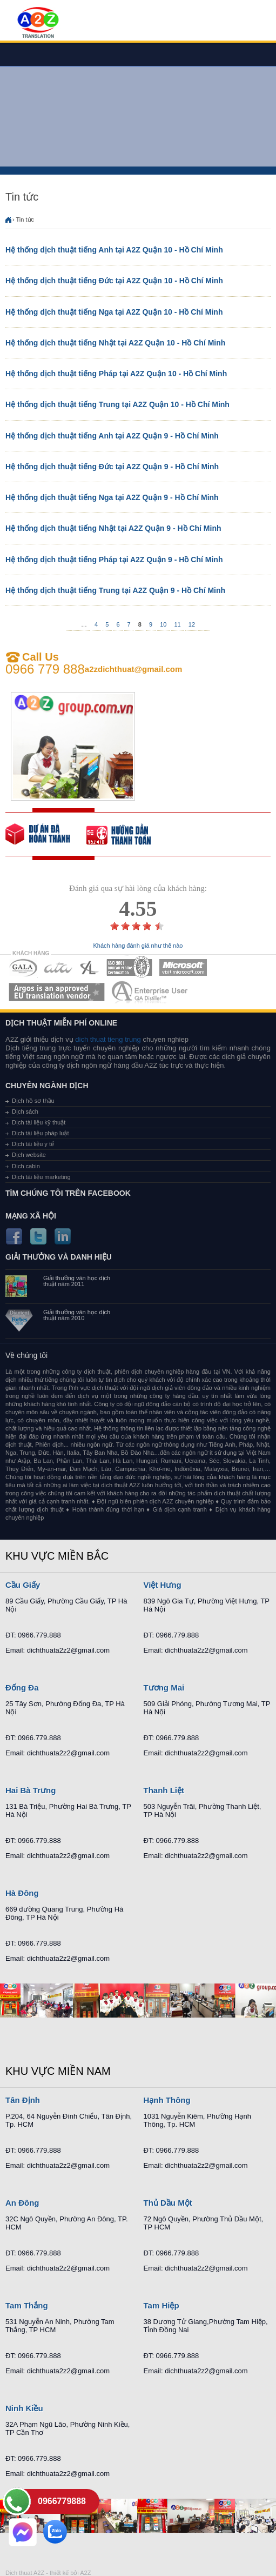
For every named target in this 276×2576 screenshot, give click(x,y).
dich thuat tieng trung (107, 1039)
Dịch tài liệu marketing (41, 1177)
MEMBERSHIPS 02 (58, 967)
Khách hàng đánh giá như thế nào (138, 946)
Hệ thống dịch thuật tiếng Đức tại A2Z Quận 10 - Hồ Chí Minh (114, 280)
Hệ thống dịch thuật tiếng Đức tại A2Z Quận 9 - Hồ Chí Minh (112, 466)
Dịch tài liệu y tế (33, 1144)
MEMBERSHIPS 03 (89, 967)
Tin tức (25, 219)
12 (192, 624)
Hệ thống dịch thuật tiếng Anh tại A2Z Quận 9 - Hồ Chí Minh (112, 435)
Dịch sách (25, 1111)
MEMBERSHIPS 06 (57, 992)
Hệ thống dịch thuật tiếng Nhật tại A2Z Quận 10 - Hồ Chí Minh (115, 342)
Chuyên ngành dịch (47, 1085)
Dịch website (29, 1154)
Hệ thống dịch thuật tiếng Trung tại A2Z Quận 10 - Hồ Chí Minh (117, 404)
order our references (126, 834)
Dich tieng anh (37, 23)
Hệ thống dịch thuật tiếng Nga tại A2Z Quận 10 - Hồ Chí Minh (114, 312)
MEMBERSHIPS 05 (183, 967)
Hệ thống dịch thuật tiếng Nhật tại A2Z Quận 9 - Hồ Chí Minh (113, 528)
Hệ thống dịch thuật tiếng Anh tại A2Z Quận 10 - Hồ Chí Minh (114, 249)
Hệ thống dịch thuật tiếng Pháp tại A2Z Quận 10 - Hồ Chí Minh (116, 373)
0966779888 (62, 2501)
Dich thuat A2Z (24, 2573)
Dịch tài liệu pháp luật (40, 1133)
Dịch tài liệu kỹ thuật (38, 1122)
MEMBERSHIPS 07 (150, 992)
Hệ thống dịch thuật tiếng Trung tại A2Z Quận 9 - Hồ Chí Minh (115, 590)
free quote (45, 834)
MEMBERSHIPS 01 (23, 967)
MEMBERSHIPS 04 (129, 967)
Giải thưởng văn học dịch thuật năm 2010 (76, 1315)
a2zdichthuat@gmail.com (134, 669)
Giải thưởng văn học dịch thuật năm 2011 (76, 1281)
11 (177, 624)
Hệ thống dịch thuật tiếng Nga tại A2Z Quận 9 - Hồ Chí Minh (112, 497)
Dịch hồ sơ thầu (33, 1100)
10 (163, 624)
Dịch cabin (26, 1166)
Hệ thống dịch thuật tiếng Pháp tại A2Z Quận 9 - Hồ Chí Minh (114, 559)
